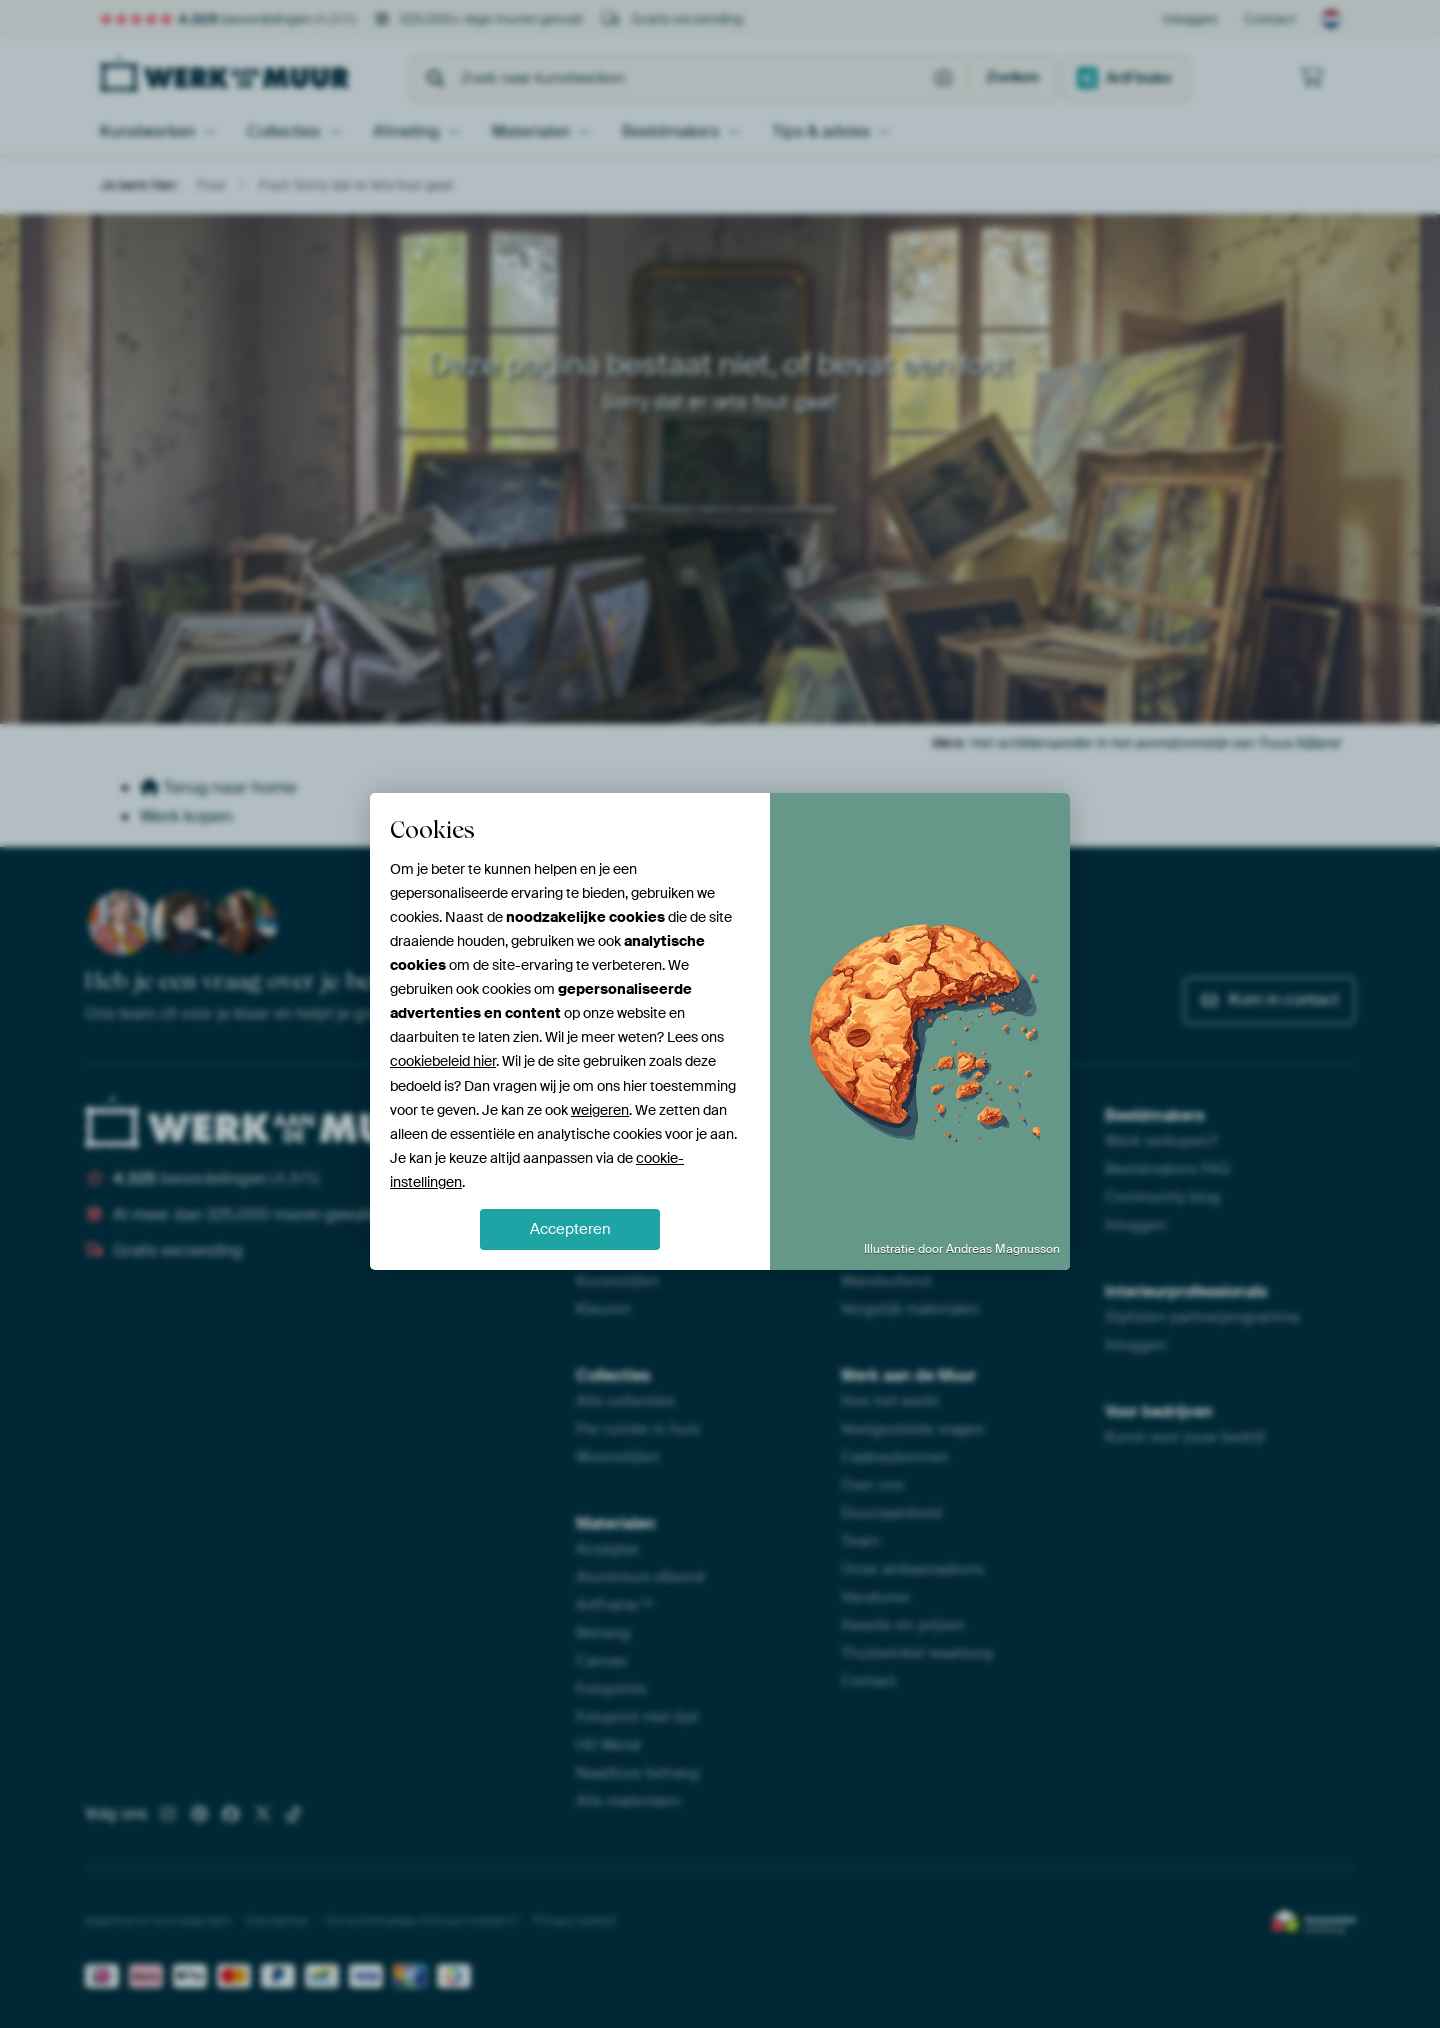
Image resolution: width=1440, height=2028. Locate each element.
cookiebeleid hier (443, 1061)
